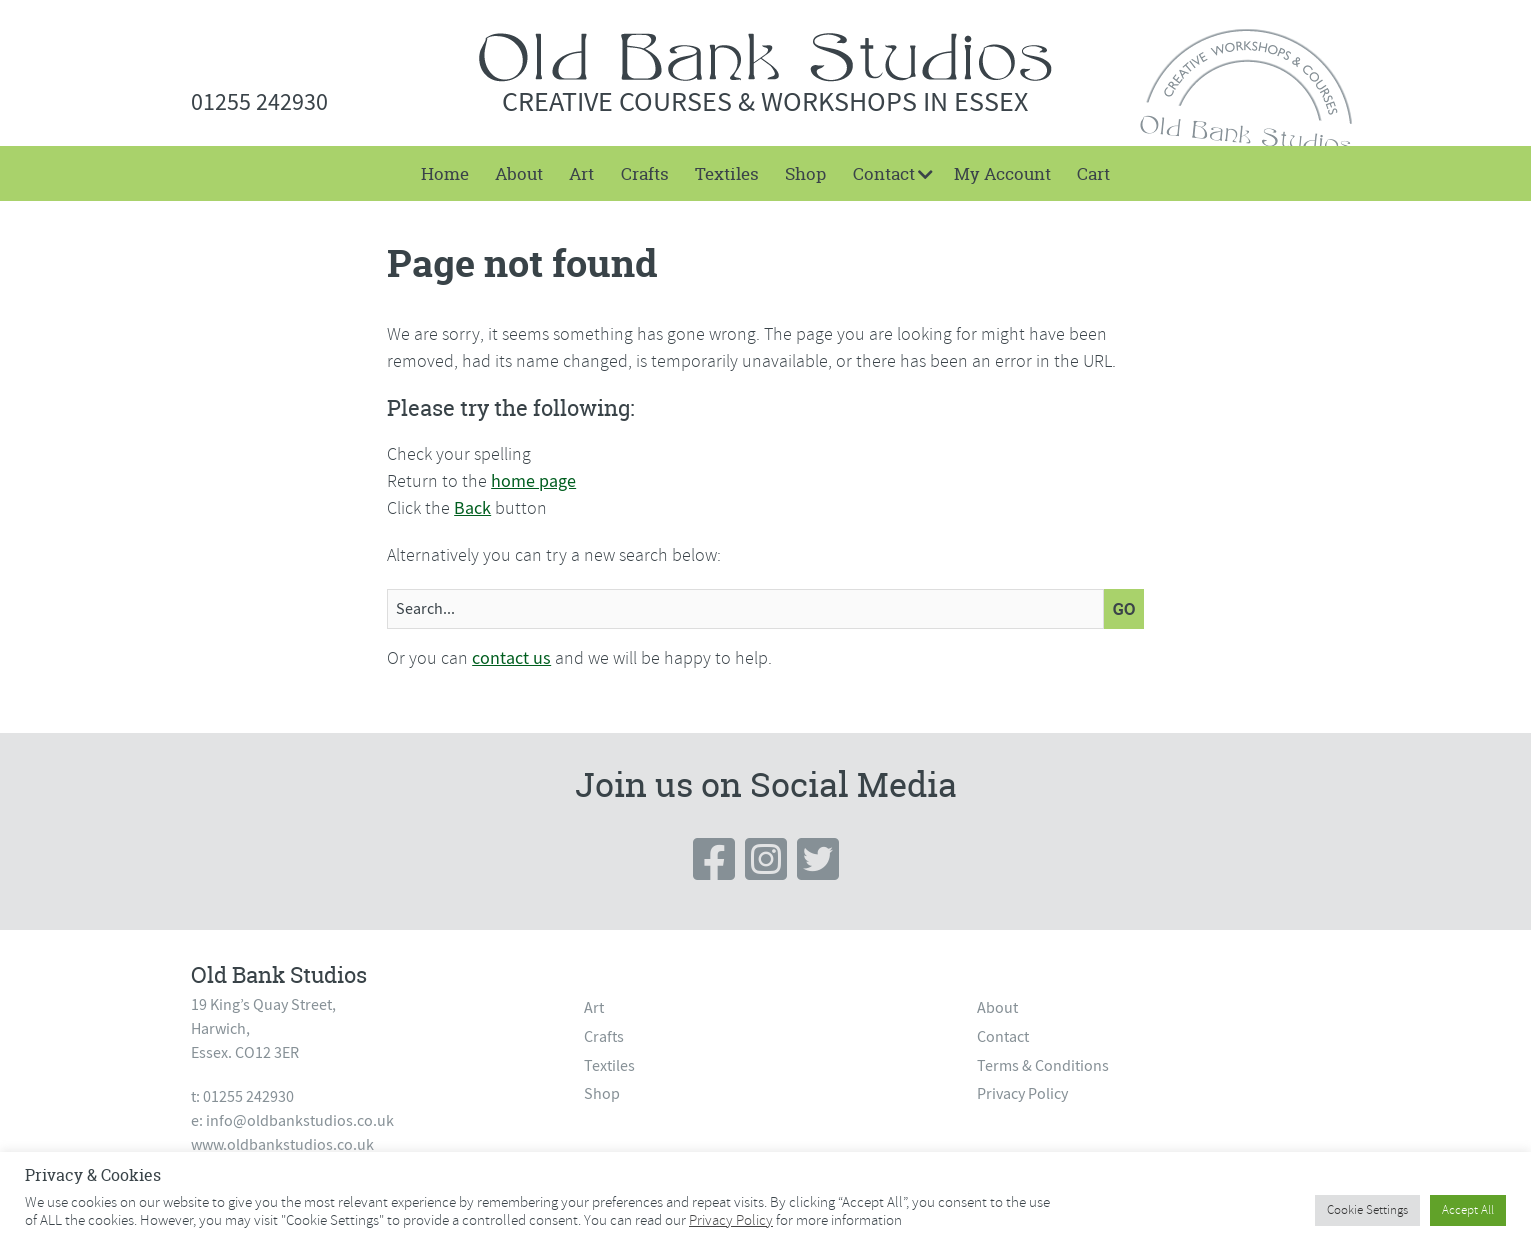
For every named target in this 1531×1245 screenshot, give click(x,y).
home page (533, 481)
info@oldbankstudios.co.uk (300, 1121)
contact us (511, 658)
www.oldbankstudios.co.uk (282, 1145)
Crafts (645, 173)
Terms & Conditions (1043, 1066)
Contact (884, 173)
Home (445, 173)
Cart (1093, 173)
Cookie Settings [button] (1367, 1210)
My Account (1002, 173)
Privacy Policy (1022, 1094)
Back (472, 508)
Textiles (727, 173)
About (519, 173)
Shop (805, 173)
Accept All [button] (1468, 1210)
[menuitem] (444, 173)
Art (581, 173)
